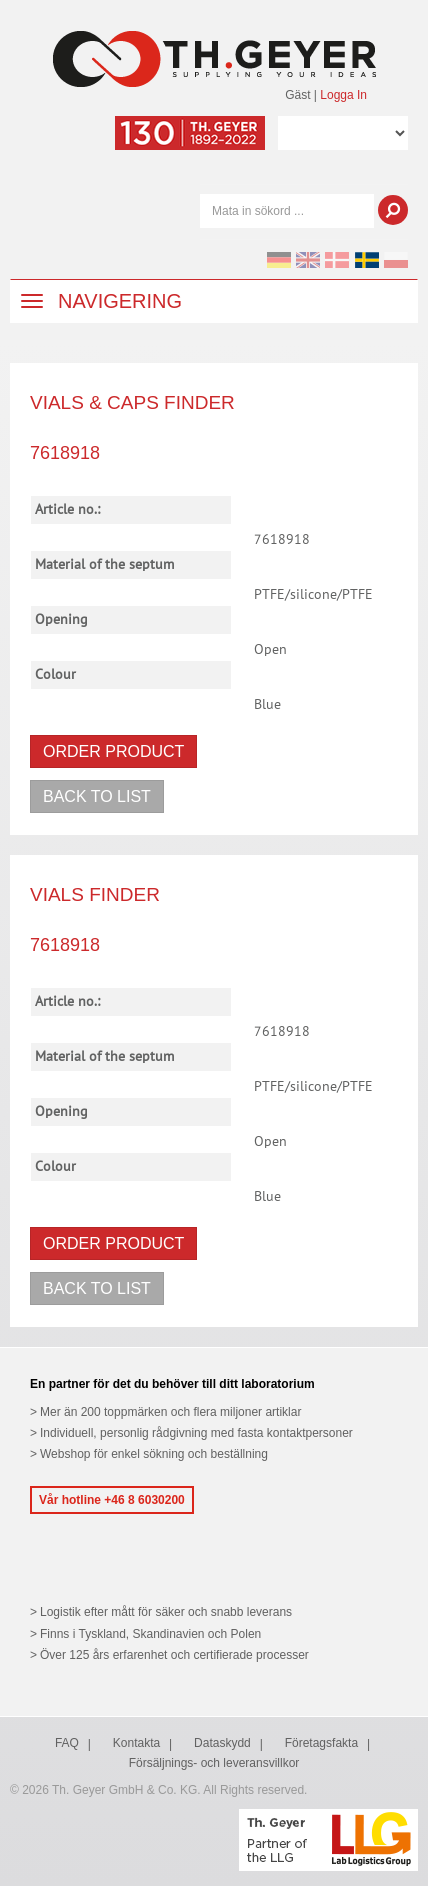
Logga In (343, 95)
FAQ (67, 1743)
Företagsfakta (321, 1743)
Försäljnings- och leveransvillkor (214, 1763)
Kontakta (136, 1743)
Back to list (97, 796)
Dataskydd (222, 1743)
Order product (113, 751)
